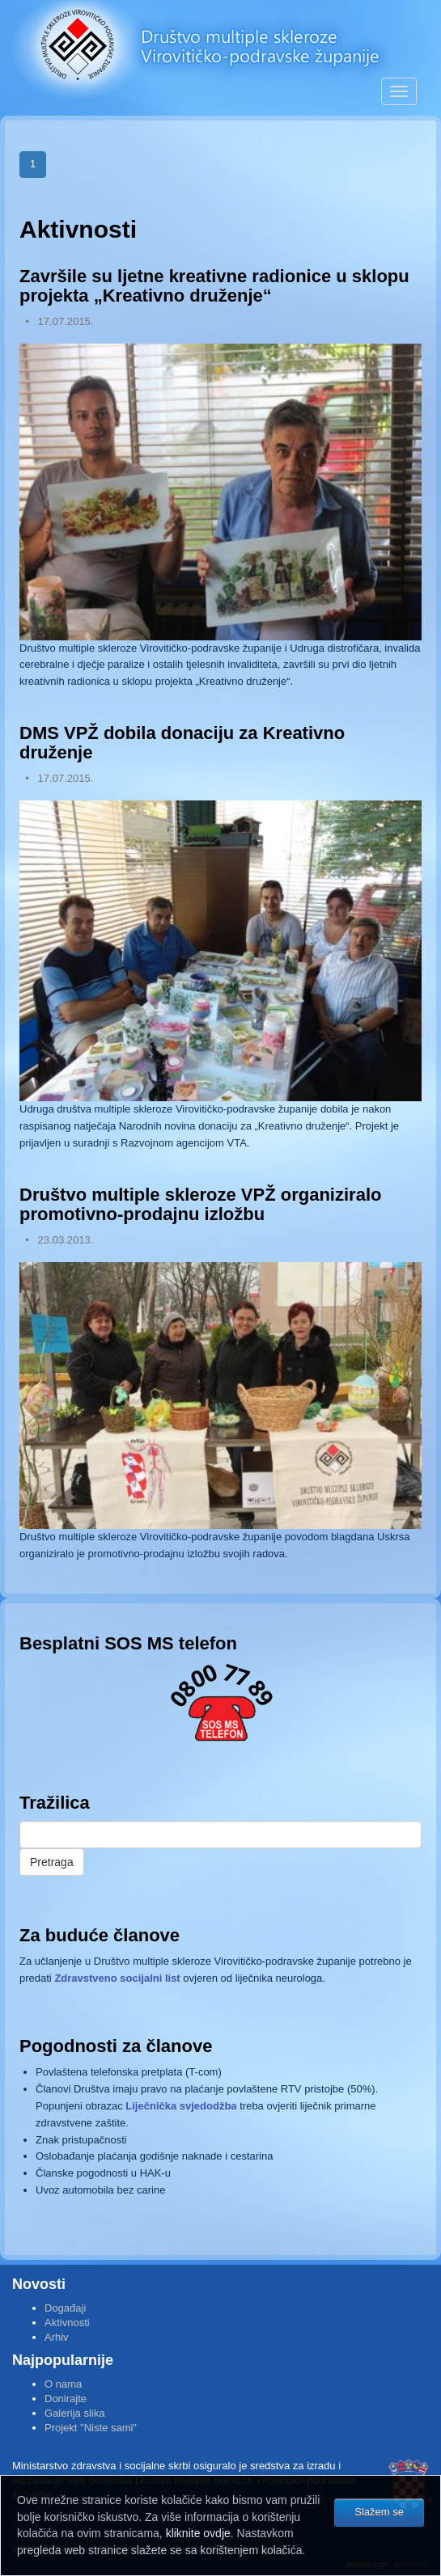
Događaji (65, 2308)
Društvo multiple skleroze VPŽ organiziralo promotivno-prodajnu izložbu (200, 1204)
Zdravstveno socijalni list (117, 1978)
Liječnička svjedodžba (180, 2106)
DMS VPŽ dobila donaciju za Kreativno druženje (182, 742)
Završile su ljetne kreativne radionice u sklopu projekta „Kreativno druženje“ (214, 286)
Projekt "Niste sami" (91, 2428)
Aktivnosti (67, 2322)
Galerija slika (74, 2413)
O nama (63, 2384)
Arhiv (57, 2337)
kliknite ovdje (198, 2533)
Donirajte (66, 2398)
